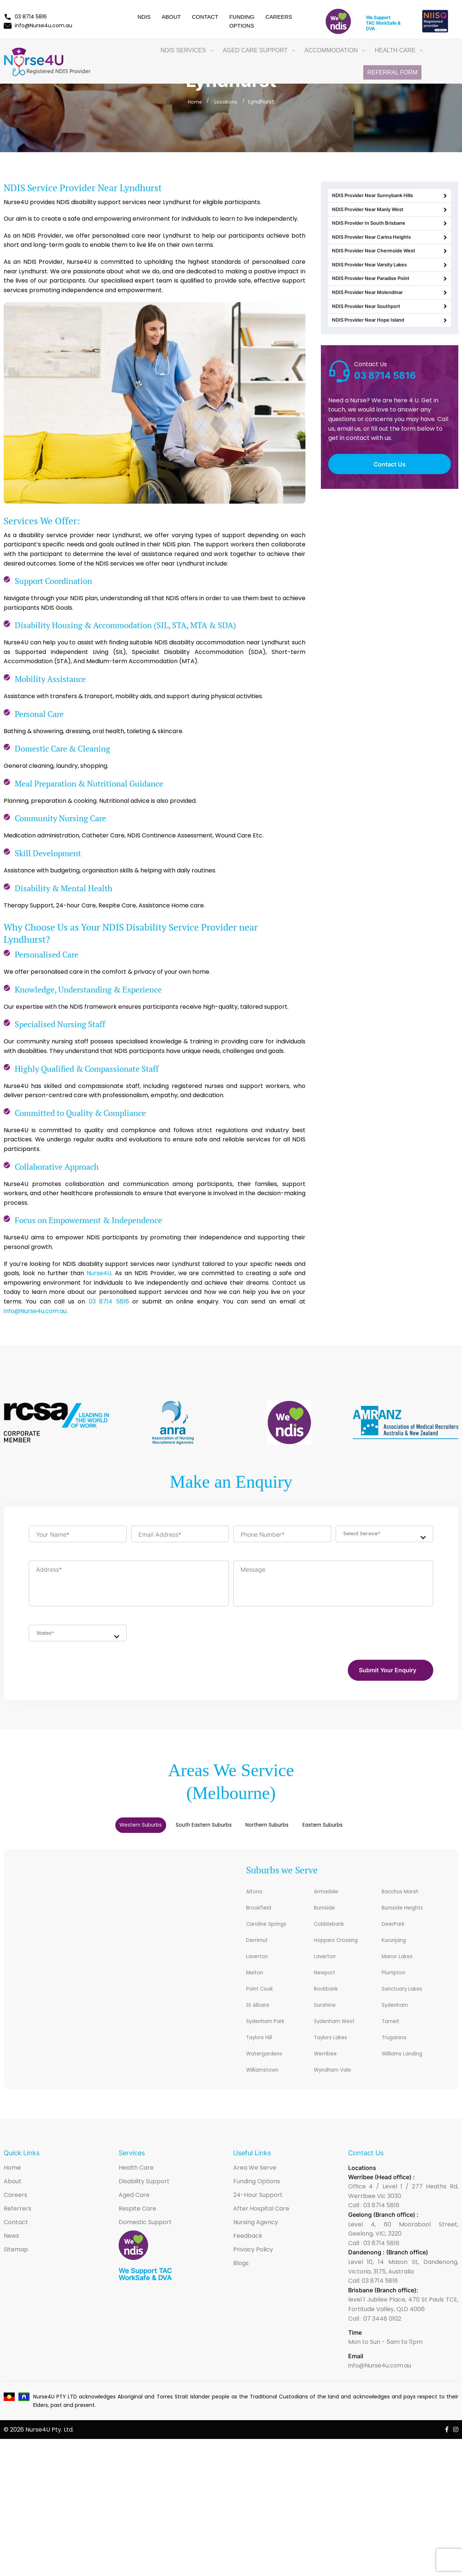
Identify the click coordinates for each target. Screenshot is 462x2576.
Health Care (136, 2189)
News (11, 2258)
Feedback (247, 2258)
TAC (370, 23)
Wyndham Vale (339, 2091)
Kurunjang (398, 1952)
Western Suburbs (84, 1832)
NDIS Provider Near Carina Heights (390, 259)
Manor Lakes (402, 1970)
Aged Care (134, 2217)
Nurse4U (99, 1273)
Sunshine (328, 2022)
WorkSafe (385, 23)
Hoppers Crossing (343, 1952)
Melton (257, 1987)
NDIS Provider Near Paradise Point (390, 320)
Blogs (241, 2285)
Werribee (329, 2074)
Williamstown (268, 2091)
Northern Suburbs (289, 1832)
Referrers (17, 2230)
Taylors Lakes (336, 2056)
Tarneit (393, 2039)
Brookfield (262, 1918)
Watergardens (270, 2074)
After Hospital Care (261, 2230)
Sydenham (399, 2022)
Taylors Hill (263, 2056)
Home (193, 101)
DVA (370, 28)
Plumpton (397, 1987)
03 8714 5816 (25, 16)
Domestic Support (145, 2244)
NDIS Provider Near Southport (390, 361)
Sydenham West (341, 2039)
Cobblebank (334, 1935)
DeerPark (396, 1935)
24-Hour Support (258, 2217)
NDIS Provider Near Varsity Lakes (390, 300)
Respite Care (137, 2230)
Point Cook (263, 2004)
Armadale (330, 1900)
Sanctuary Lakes (408, 2004)
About (171, 17)
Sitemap (16, 2271)
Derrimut (260, 1952)
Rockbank (330, 2004)
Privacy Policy (253, 2271)
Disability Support (144, 2203)
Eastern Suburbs (379, 1832)
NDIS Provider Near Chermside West (390, 280)
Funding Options (256, 2203)
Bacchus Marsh (407, 1900)
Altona (256, 1900)
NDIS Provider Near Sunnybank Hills (390, 199)
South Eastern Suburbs (186, 1832)
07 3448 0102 (382, 2341)
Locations (227, 101)
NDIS (144, 17)
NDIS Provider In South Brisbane (390, 239)
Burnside (328, 1918)
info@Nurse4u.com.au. (36, 1311)
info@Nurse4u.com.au (38, 25)
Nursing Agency (255, 2244)
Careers (278, 17)
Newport (328, 1987)
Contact (205, 17)
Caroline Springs (273, 1935)
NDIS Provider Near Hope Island (390, 381)
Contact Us (390, 528)
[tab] (84, 1832)
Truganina (398, 2056)
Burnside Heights (409, 1918)
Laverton (260, 1970)
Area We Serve (254, 2189)
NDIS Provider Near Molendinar (390, 340)
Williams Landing (409, 2074)
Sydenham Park (271, 2039)
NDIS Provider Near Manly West (390, 219)
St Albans (261, 2022)
